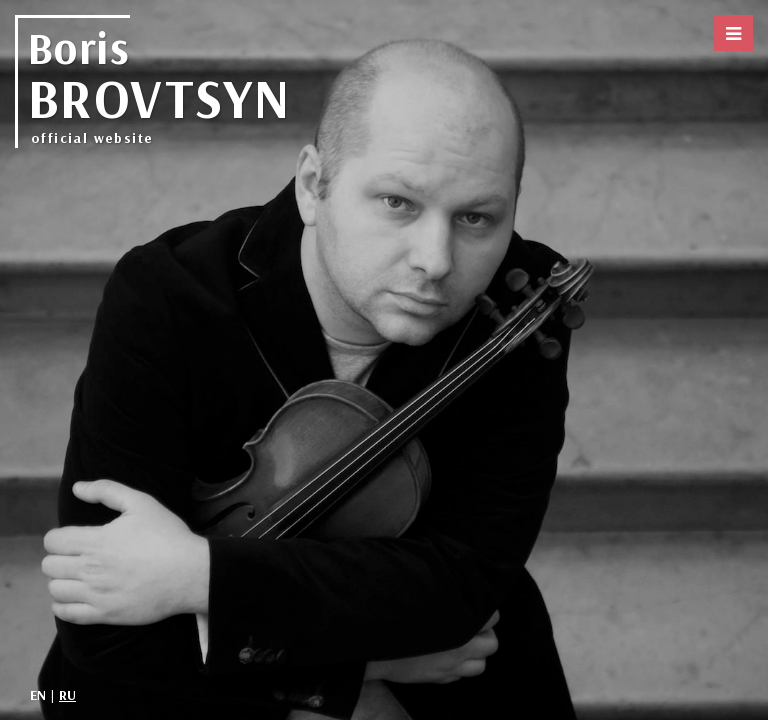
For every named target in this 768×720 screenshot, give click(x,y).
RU (67, 695)
